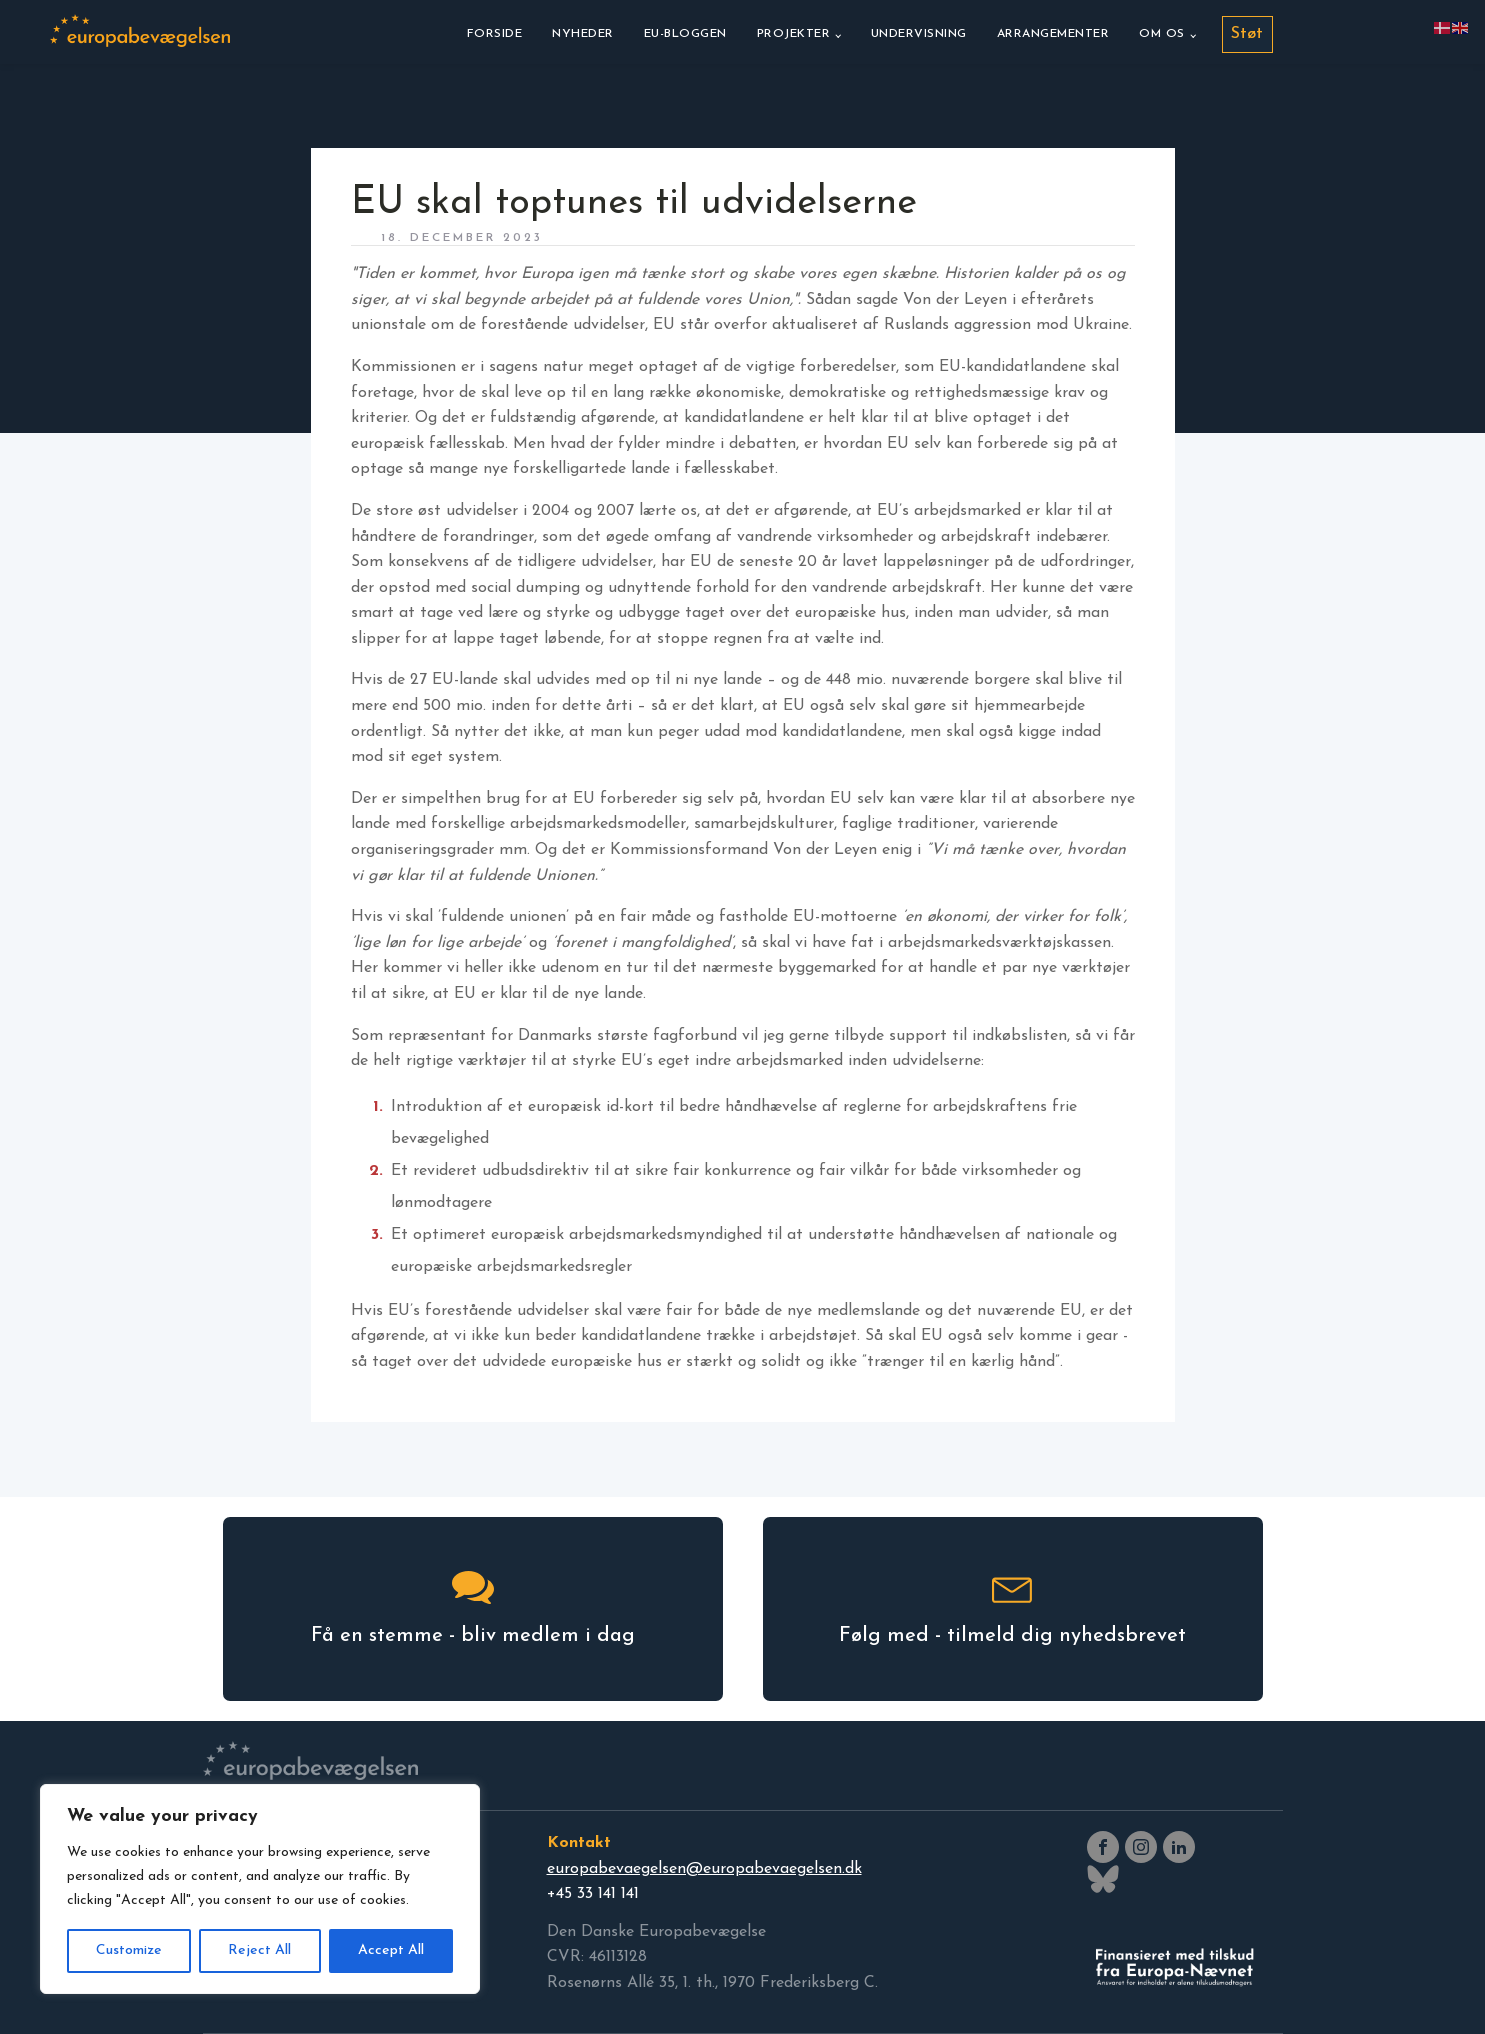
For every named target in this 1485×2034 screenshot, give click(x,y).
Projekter (794, 34)
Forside (495, 34)
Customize (129, 1950)
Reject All (259, 1950)
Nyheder (583, 34)
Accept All (391, 1950)
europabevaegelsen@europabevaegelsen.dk (704, 1869)
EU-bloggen (685, 34)
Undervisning (919, 34)
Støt (1247, 34)
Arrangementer (1053, 34)
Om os (1162, 34)
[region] (260, 1889)
